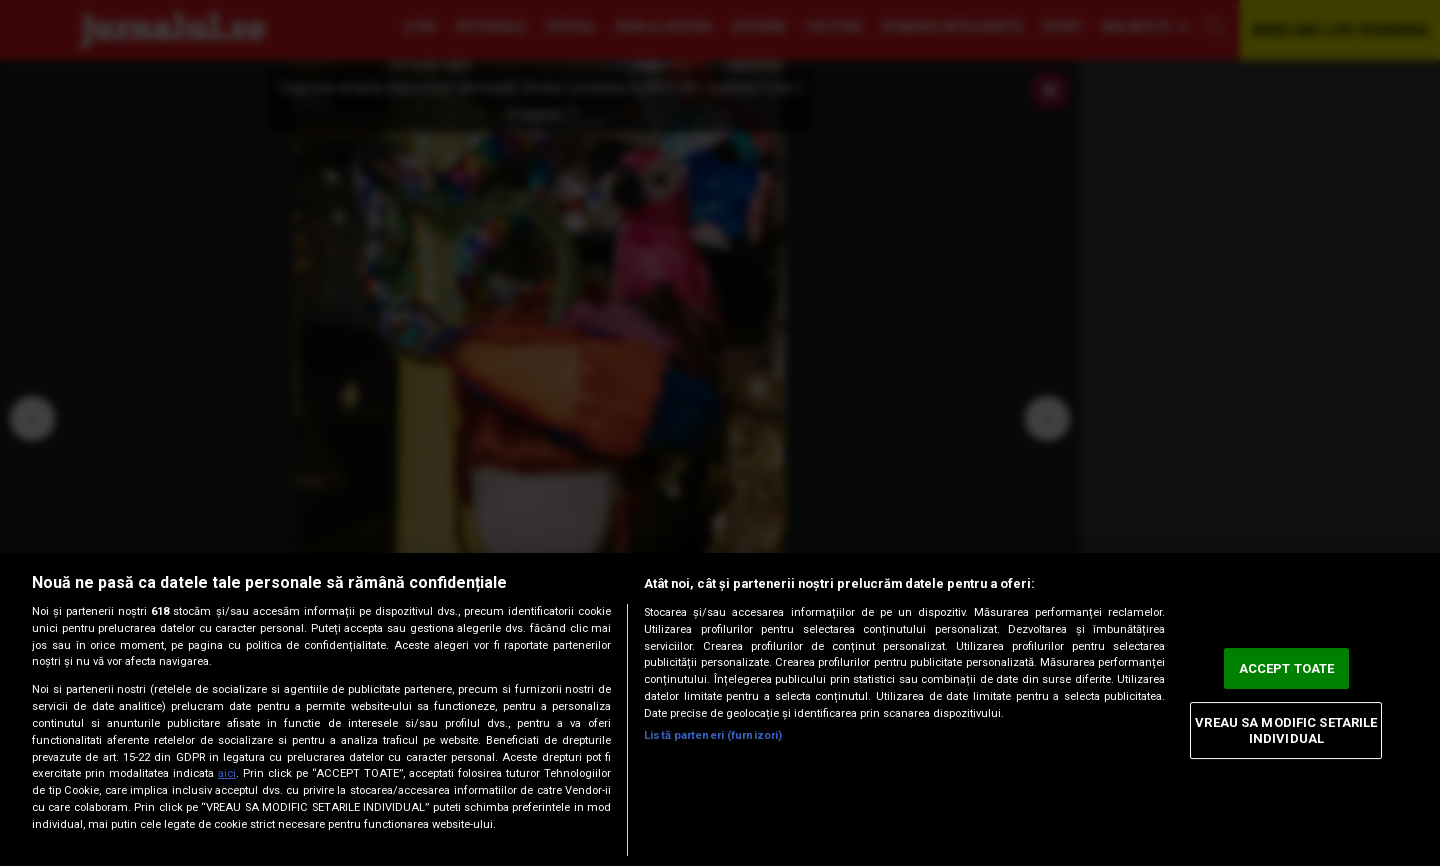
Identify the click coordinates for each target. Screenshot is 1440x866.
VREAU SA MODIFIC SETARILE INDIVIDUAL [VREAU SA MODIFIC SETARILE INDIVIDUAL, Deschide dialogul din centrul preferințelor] (1286, 730)
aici (227, 773)
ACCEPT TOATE (1287, 668)
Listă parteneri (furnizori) (713, 735)
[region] (720, 709)
